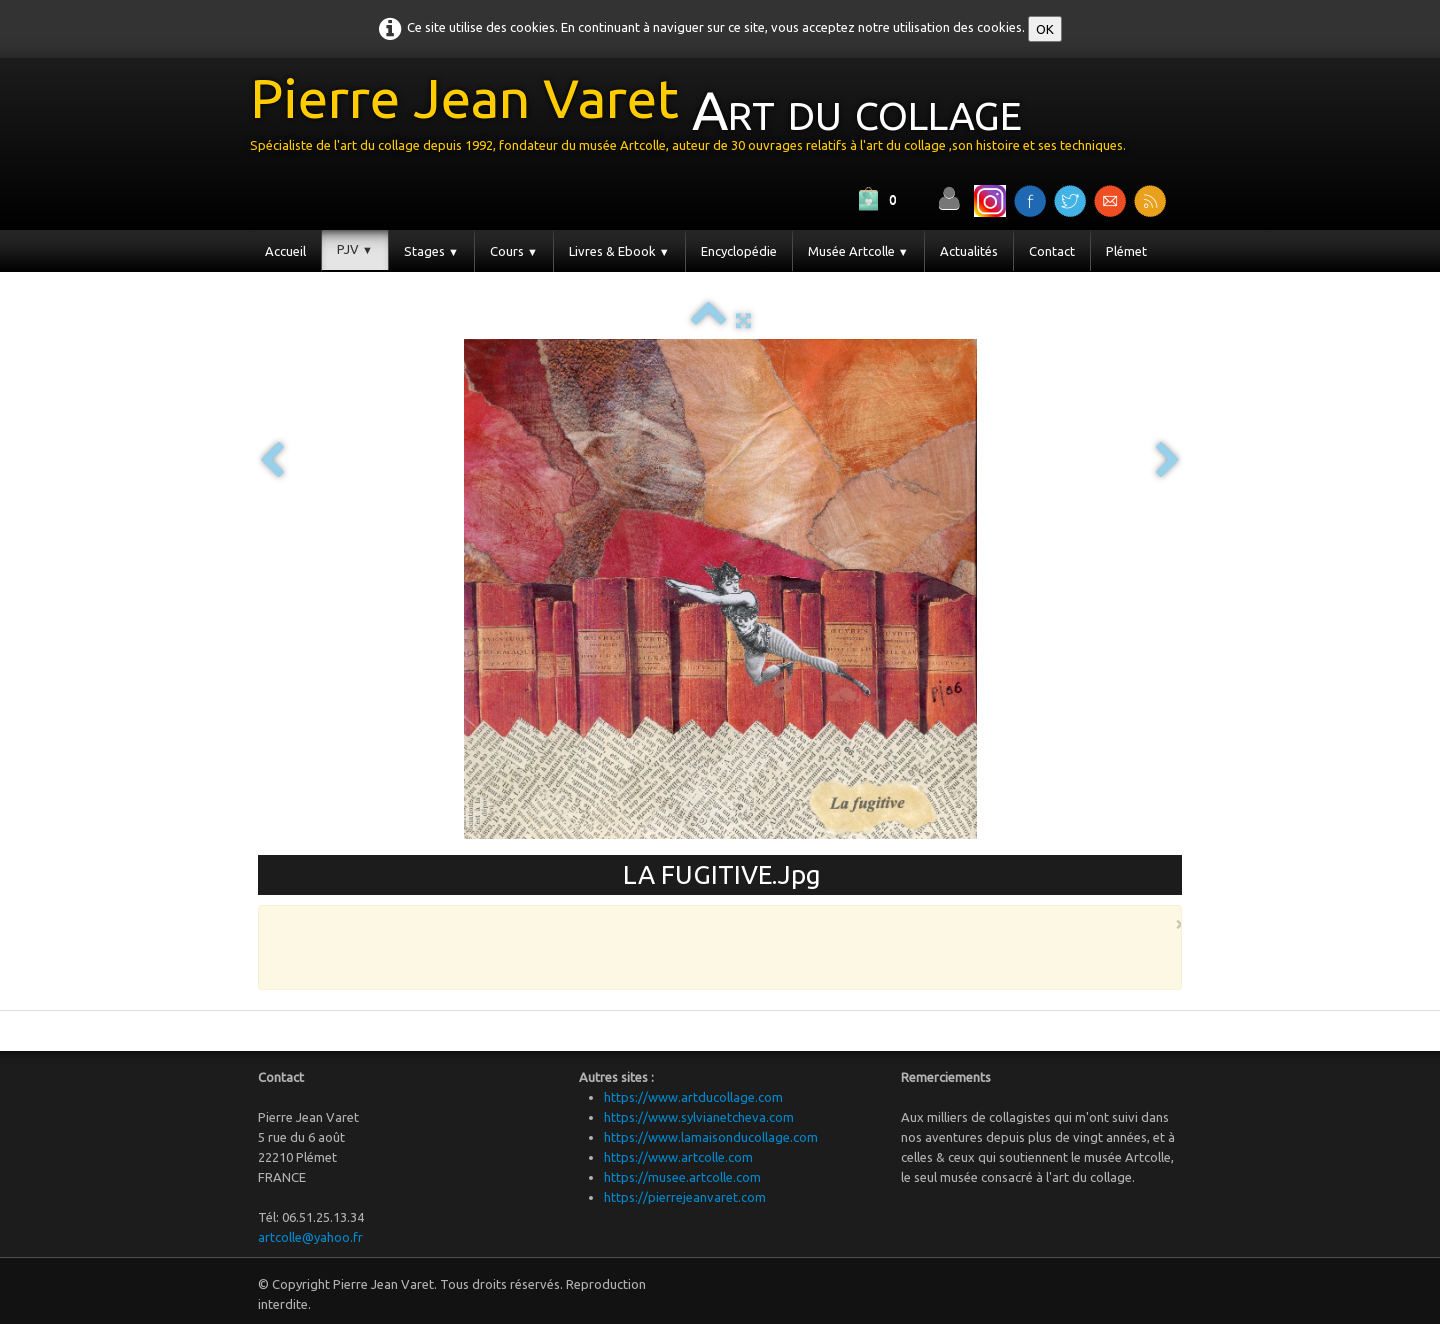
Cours (514, 251)
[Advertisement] (715, 946)
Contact (1052, 251)
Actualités (969, 251)
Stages (431, 251)
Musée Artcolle (858, 251)
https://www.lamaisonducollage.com (711, 1137)
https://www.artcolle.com (678, 1157)
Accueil (285, 251)
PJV (355, 249)
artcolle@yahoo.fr (310, 1237)
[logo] (695, 118)
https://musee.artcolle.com (682, 1177)
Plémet (1126, 251)
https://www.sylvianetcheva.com (699, 1117)
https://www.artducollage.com (693, 1097)
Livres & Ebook (619, 251)
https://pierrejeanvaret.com (685, 1197)
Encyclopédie (739, 251)
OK (1045, 29)
